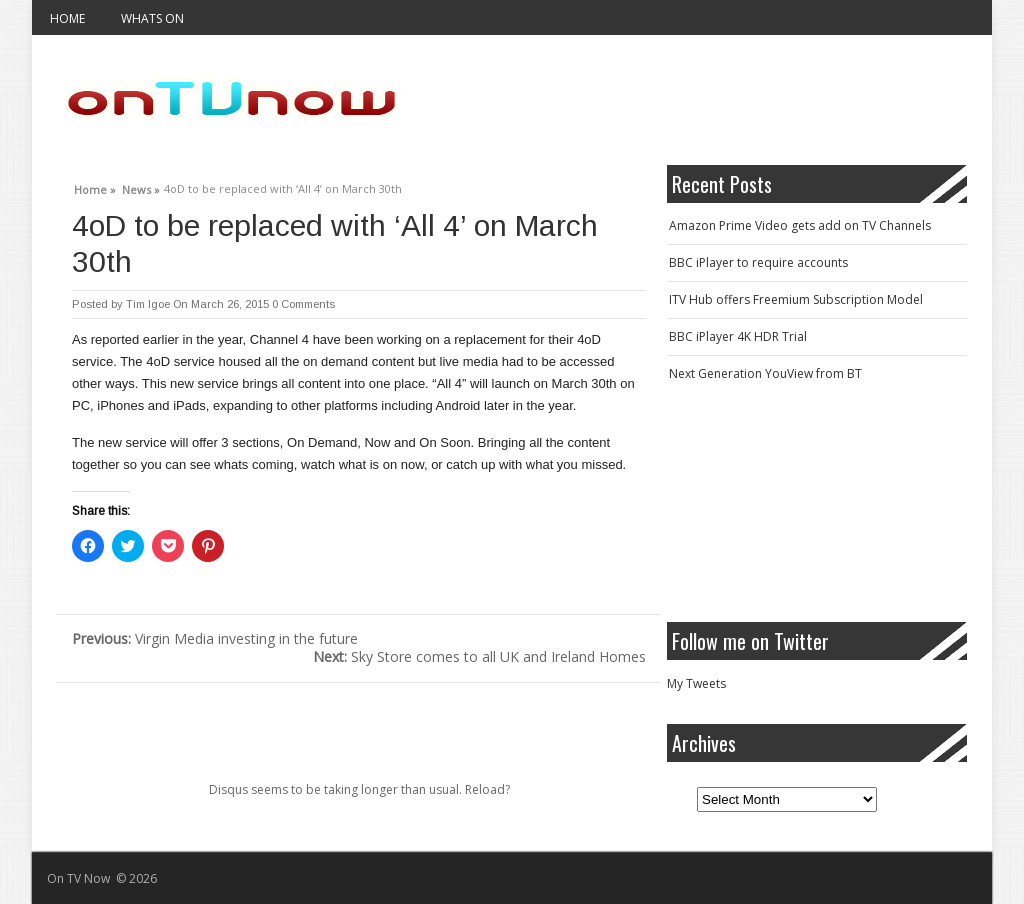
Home (67, 18)
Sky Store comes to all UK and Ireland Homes (479, 656)
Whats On (152, 18)
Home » (95, 187)
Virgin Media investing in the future (215, 638)
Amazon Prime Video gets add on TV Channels (800, 225)
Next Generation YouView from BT (765, 373)
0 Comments (303, 304)
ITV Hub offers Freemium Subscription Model (796, 299)
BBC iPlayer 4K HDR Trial (738, 336)
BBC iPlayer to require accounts (758, 262)
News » (141, 187)
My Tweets (696, 683)
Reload (485, 789)
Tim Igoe (148, 304)
